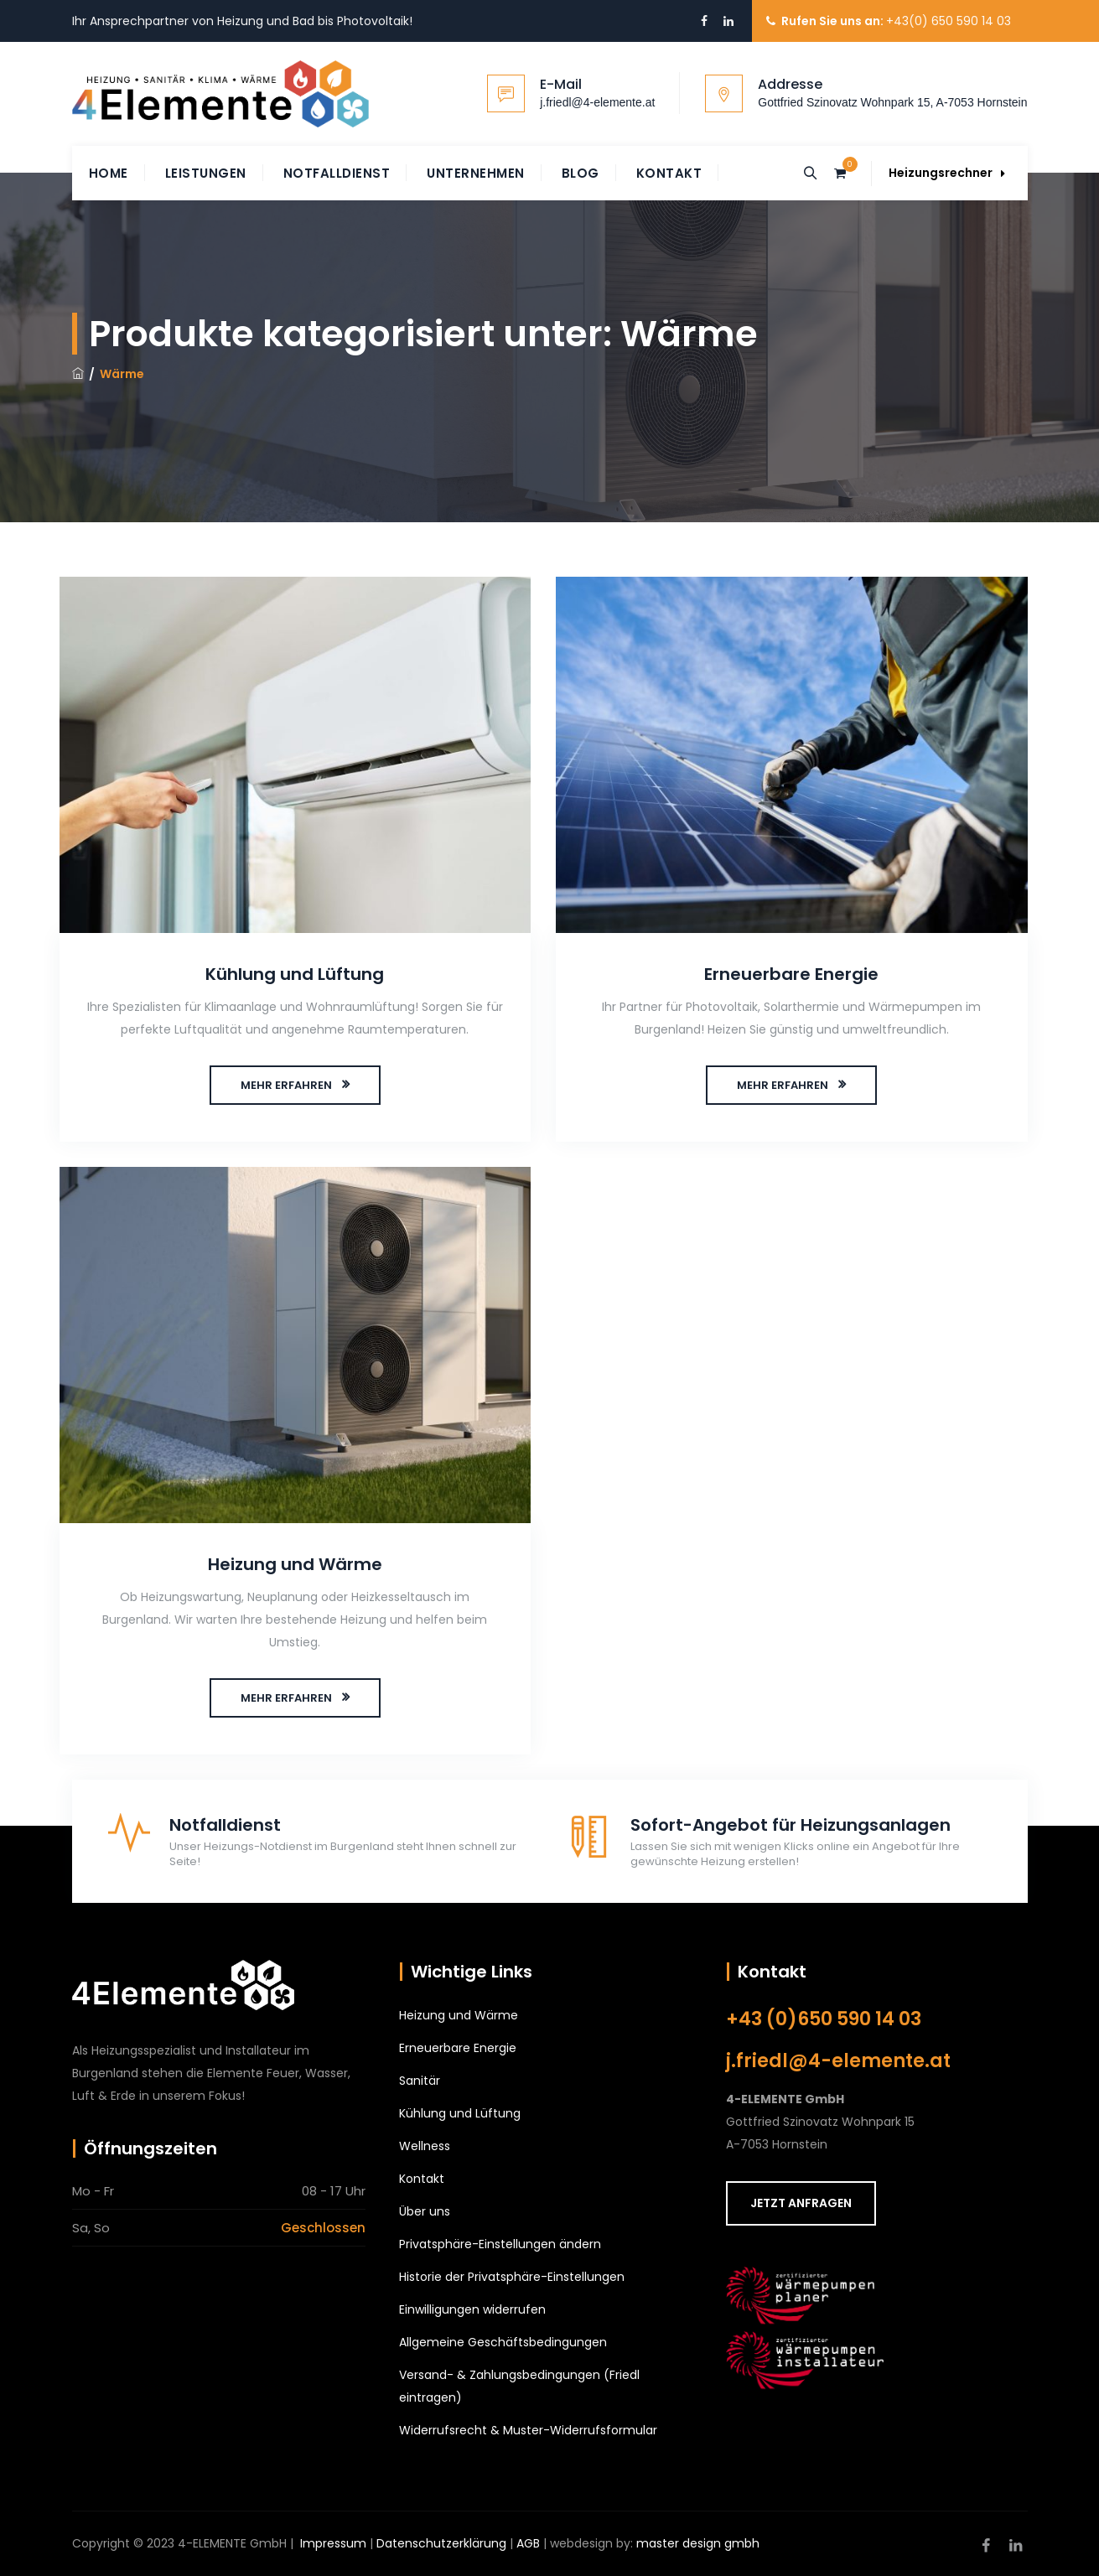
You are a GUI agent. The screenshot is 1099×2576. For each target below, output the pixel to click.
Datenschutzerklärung (441, 2543)
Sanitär (419, 2080)
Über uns (424, 2211)
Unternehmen (476, 173)
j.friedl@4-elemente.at (597, 102)
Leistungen (205, 173)
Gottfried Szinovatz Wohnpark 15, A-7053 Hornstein (892, 102)
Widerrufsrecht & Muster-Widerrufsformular (528, 2430)
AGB (528, 2543)
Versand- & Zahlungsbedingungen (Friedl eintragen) (519, 2386)
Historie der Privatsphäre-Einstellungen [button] (512, 2276)
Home (108, 173)
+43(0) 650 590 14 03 (948, 21)
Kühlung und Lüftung (294, 974)
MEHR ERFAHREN (286, 1085)
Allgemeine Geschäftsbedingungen (503, 2342)
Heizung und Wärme (295, 1564)
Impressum (333, 2543)
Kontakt (669, 173)
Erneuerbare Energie (791, 974)
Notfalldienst (337, 173)
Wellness (424, 2146)
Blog (580, 173)
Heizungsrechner (947, 172)
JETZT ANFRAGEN (801, 2203)
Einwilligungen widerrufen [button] (472, 2309)
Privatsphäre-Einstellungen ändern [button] (500, 2244)
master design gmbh (697, 2543)
